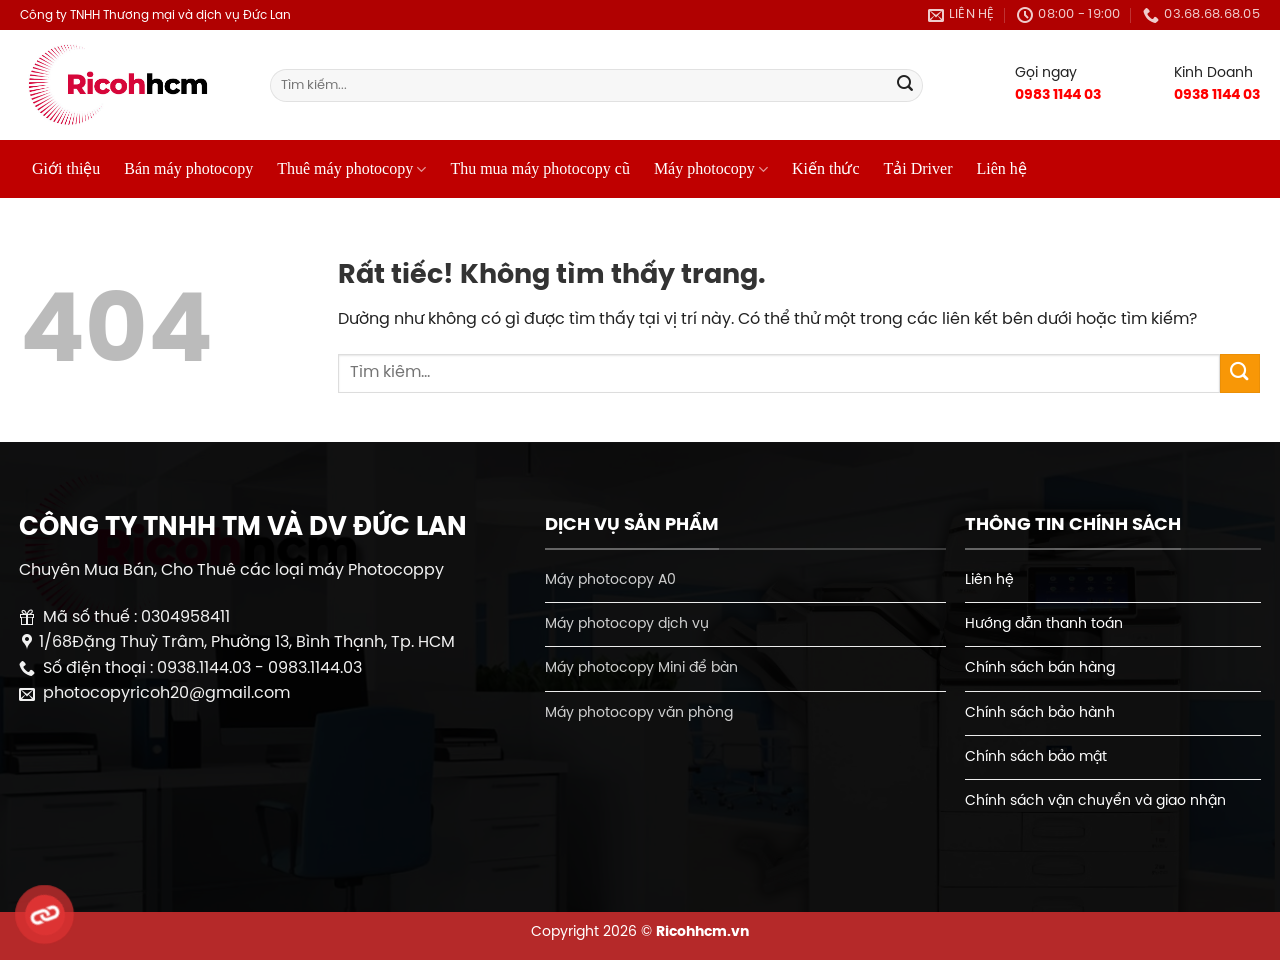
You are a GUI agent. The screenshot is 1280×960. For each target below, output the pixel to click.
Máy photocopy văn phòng (639, 713)
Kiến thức (826, 168)
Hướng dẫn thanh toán (1044, 624)
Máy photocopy (711, 169)
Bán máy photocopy (188, 168)
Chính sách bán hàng (1040, 668)
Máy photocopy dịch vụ (627, 624)
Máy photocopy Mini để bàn (641, 668)
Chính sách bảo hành (1040, 713)
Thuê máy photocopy (351, 169)
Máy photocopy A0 (610, 580)
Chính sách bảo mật (1036, 757)
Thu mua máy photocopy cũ (540, 168)
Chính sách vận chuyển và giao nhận (1095, 801)
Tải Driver (918, 168)
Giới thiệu (66, 168)
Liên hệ (1001, 168)
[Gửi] (905, 86)
